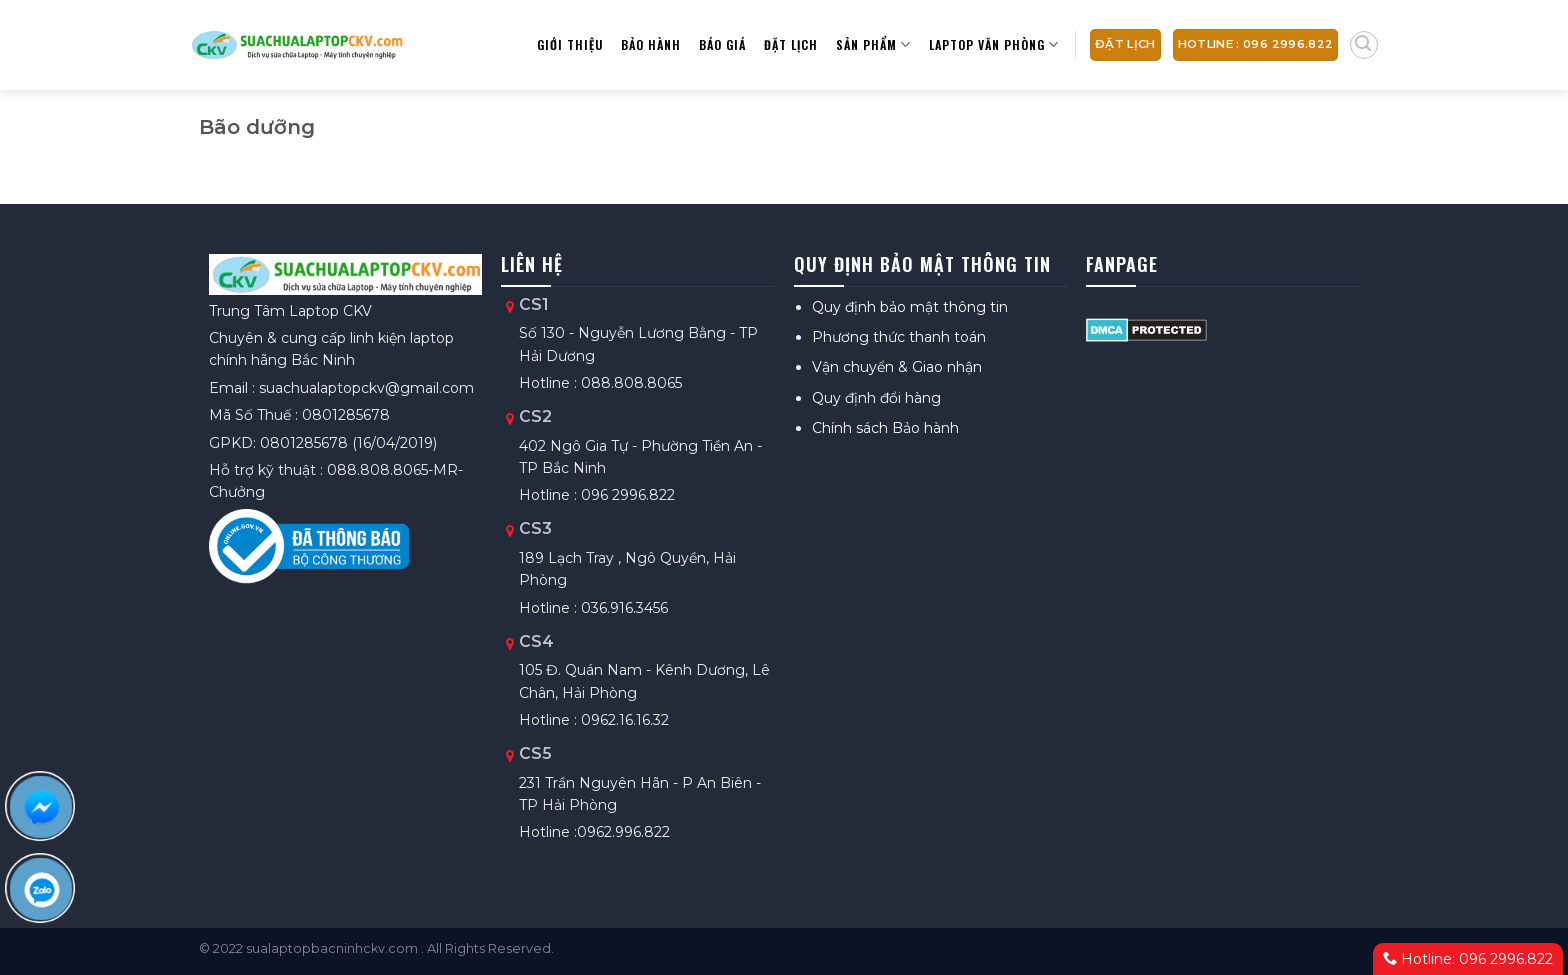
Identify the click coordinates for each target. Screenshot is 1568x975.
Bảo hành (651, 44)
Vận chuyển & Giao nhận (897, 367)
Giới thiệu (570, 44)
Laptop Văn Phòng (994, 44)
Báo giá (722, 44)
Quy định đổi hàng (876, 398)
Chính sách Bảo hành (885, 428)
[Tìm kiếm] (1364, 45)
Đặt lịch (791, 44)
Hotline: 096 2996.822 (1468, 959)
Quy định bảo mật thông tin (910, 307)
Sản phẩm (873, 44)
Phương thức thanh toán (899, 337)
